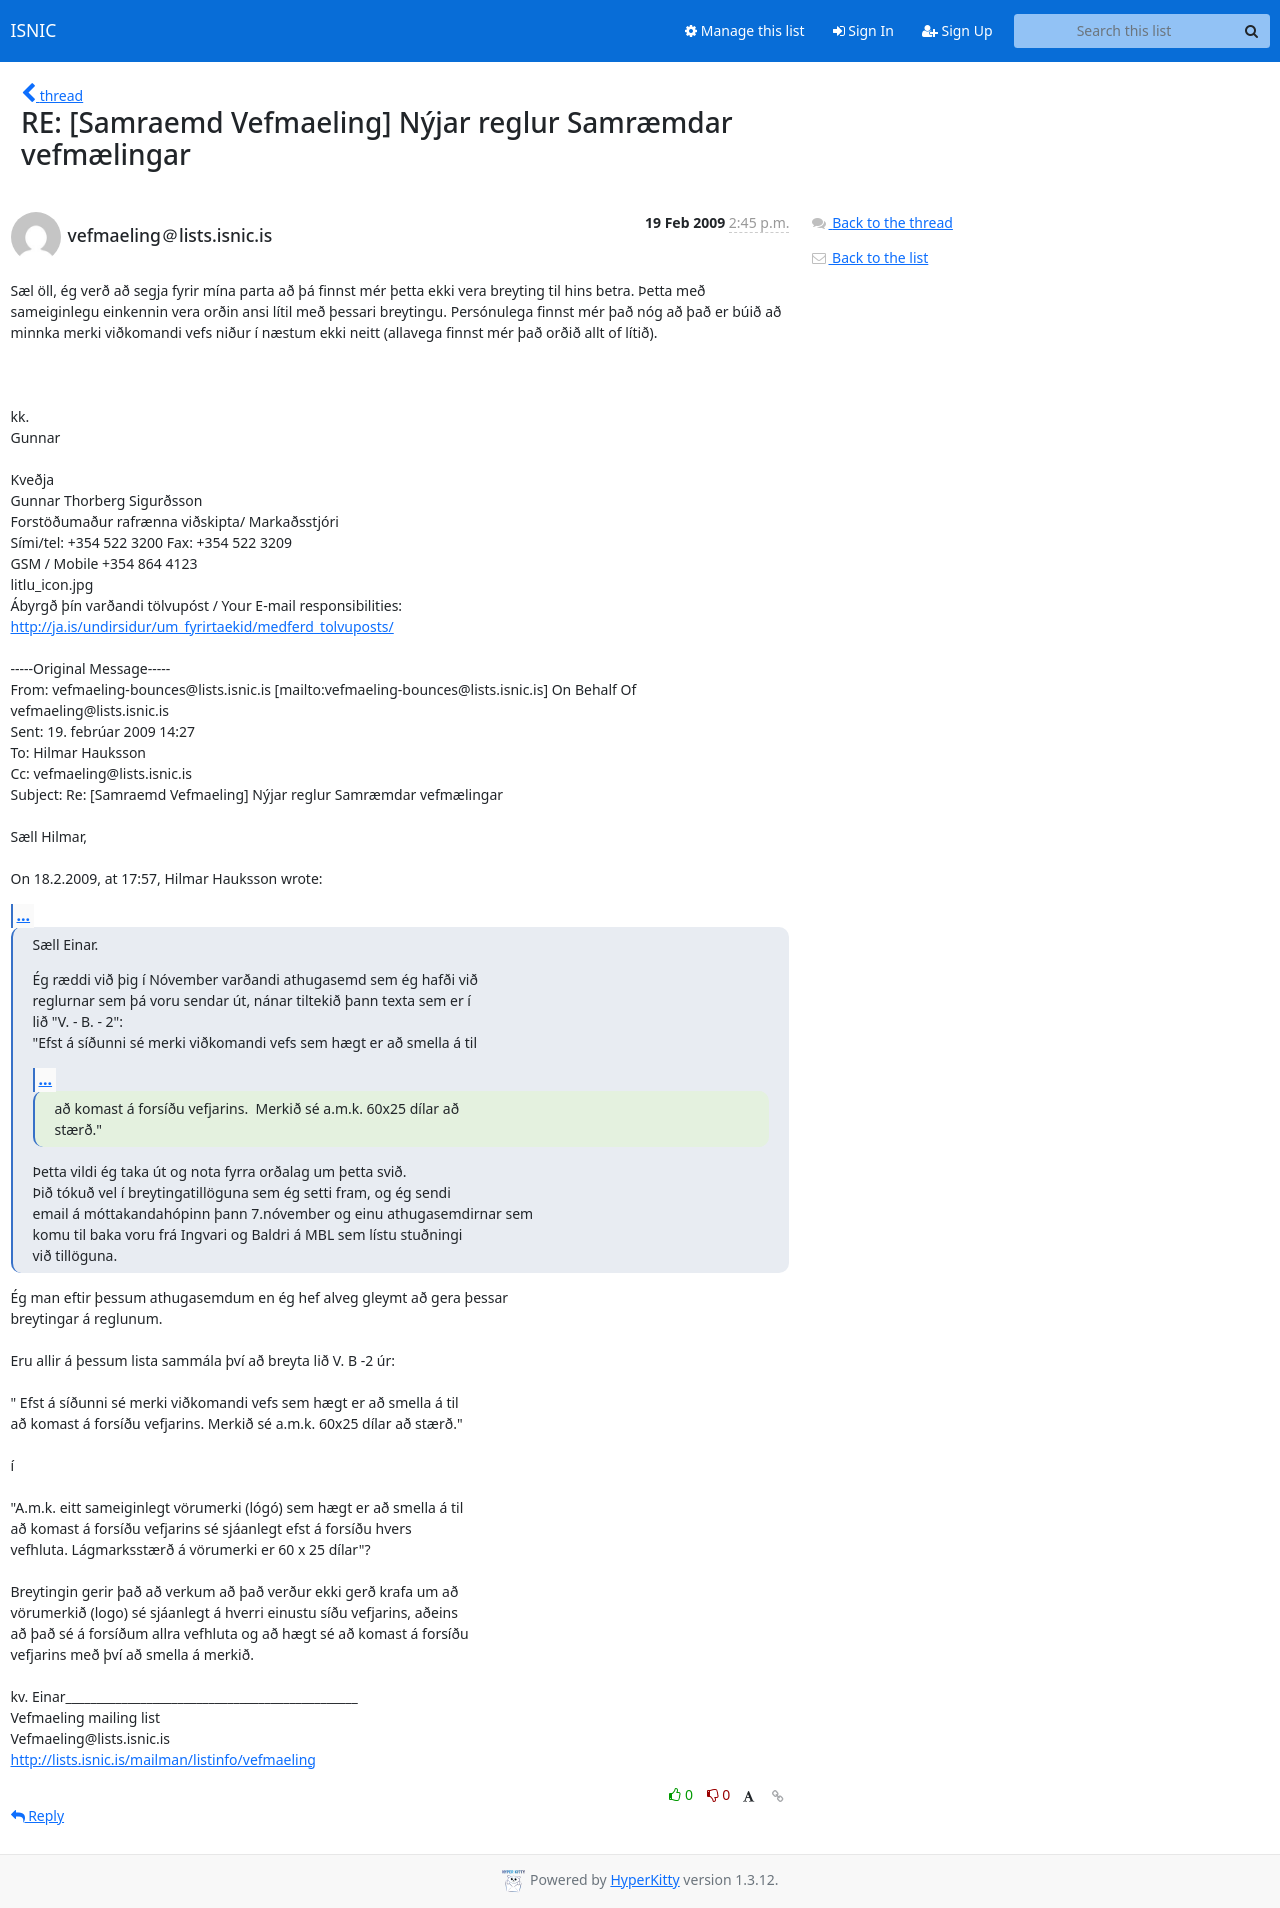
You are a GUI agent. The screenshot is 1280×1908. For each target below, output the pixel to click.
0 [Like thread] (682, 1794)
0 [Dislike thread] (719, 1794)
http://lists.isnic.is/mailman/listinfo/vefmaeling (163, 1759)
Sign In (863, 30)
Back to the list (869, 257)
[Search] (1252, 31)
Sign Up (957, 30)
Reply (38, 1815)
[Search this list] (1124, 31)
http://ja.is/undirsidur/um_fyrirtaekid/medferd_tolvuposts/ (202, 626)
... (24, 915)
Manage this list (745, 30)
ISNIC (34, 31)
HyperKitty (644, 1879)
